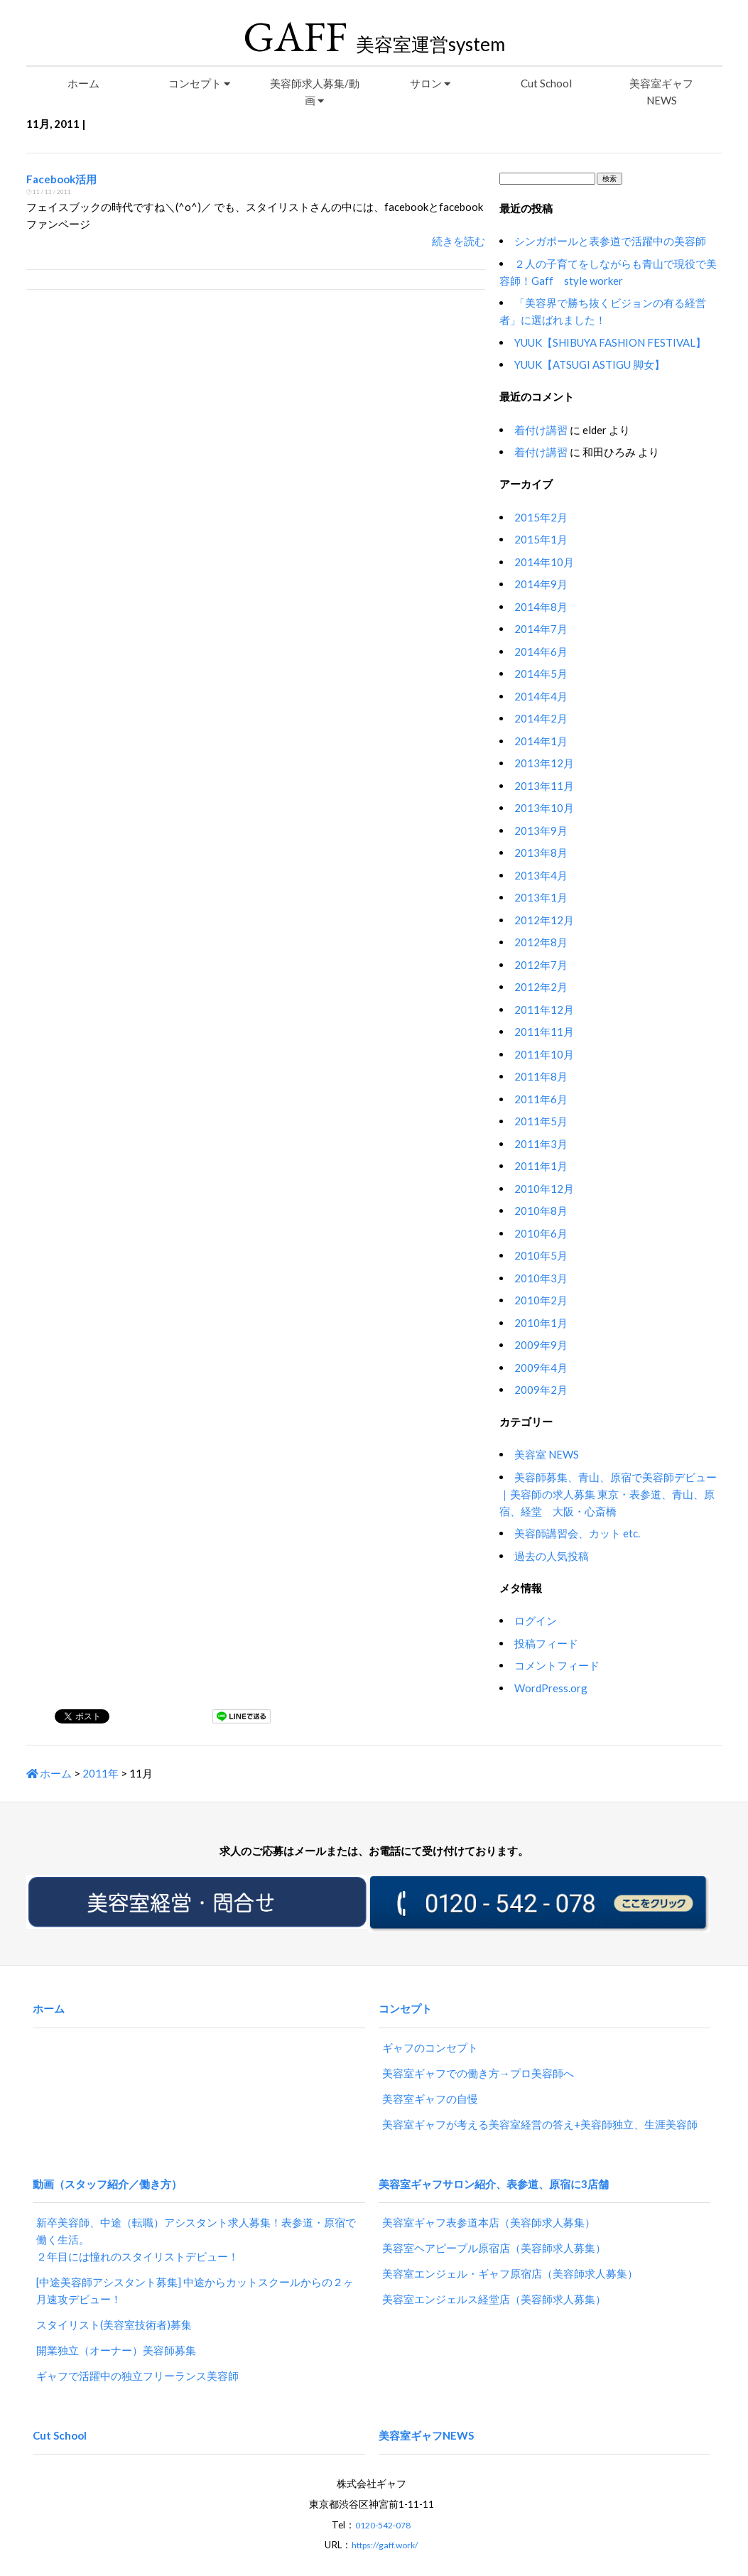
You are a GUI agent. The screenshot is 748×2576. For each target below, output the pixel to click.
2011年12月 (544, 1009)
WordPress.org (550, 1688)
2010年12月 (544, 1188)
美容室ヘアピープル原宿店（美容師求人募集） (494, 2223)
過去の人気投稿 (551, 1555)
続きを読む (458, 240)
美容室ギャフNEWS (661, 92)
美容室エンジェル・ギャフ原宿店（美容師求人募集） (510, 2248)
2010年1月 (541, 1322)
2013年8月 (541, 852)
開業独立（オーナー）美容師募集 (116, 2325)
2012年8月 (541, 942)
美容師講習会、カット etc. (577, 1533)
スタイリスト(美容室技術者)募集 (114, 2299)
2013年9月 (541, 830)
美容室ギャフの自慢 (430, 2085)
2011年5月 (541, 1121)
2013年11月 (544, 785)
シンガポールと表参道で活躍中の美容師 (610, 240)
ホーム (83, 83)
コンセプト (199, 83)
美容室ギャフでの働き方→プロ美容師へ (478, 2060)
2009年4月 (541, 1367)
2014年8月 (541, 606)
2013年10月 (544, 807)
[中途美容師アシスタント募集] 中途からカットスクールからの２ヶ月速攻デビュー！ (195, 2265)
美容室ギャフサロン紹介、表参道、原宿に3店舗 (494, 2164)
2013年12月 (544, 763)
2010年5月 (541, 1255)
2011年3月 (541, 1143)
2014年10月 (544, 562)
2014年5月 (541, 673)
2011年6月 (541, 1099)
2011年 (100, 1773)
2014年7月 (541, 628)
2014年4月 (541, 696)
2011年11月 (544, 1031)
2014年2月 (541, 718)
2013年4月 (541, 875)
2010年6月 (541, 1233)
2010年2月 (541, 1300)
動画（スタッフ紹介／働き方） (107, 2164)
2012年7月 (541, 964)
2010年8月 (541, 1210)
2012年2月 (541, 986)
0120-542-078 (383, 2488)
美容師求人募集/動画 (314, 92)
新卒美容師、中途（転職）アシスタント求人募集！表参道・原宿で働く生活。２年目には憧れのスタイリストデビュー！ (196, 2214)
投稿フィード (546, 1643)
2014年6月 (541, 651)
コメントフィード (557, 1665)
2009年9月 (541, 1344)
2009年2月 (541, 1389)
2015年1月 (541, 539)
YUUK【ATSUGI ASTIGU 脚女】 (589, 364)
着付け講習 (541, 429)
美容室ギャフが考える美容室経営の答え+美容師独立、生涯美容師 (540, 2111)
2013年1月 (541, 897)
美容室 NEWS (546, 1454)
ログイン (535, 1620)
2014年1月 (541, 741)
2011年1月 (541, 1165)
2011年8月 (541, 1076)
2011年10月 (544, 1054)
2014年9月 (541, 584)
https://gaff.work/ (385, 2508)
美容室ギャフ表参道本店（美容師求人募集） (488, 2197)
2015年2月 (541, 517)
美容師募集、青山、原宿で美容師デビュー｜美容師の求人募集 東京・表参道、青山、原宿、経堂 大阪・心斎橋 (608, 1494)
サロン (430, 83)
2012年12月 (544, 920)
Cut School (546, 83)
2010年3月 (541, 1278)
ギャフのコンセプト (430, 2034)
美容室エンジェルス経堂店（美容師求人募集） (494, 2274)
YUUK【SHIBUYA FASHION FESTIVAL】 (610, 342)
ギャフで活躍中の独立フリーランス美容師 (137, 2350)
